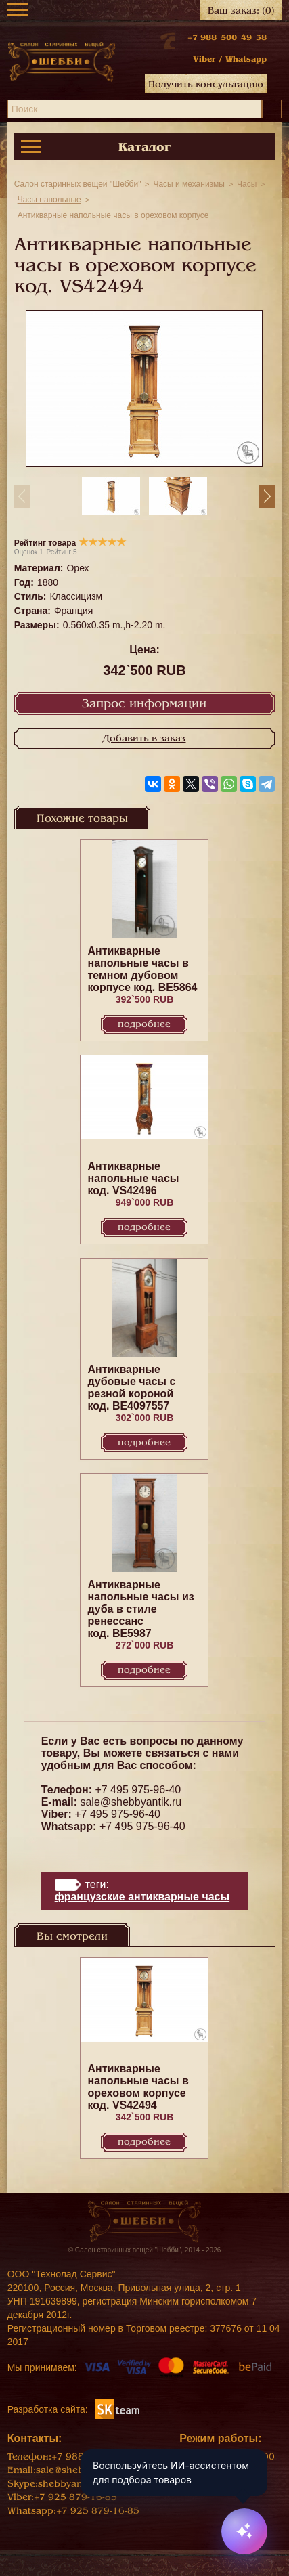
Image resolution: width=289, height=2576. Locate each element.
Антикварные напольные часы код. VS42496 (133, 1178)
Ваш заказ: (241, 10)
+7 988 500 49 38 (227, 37)
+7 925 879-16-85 (75, 2497)
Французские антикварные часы (142, 1896)
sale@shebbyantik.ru (130, 1802)
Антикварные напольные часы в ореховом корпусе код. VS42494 (137, 2087)
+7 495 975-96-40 (138, 1789)
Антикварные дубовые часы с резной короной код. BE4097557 (131, 1387)
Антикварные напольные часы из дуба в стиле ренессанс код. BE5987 (140, 1609)
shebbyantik (66, 2484)
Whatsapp (246, 59)
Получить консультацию (205, 84)
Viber (204, 59)
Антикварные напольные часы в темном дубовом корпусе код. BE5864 (142, 969)
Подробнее (144, 1024)
